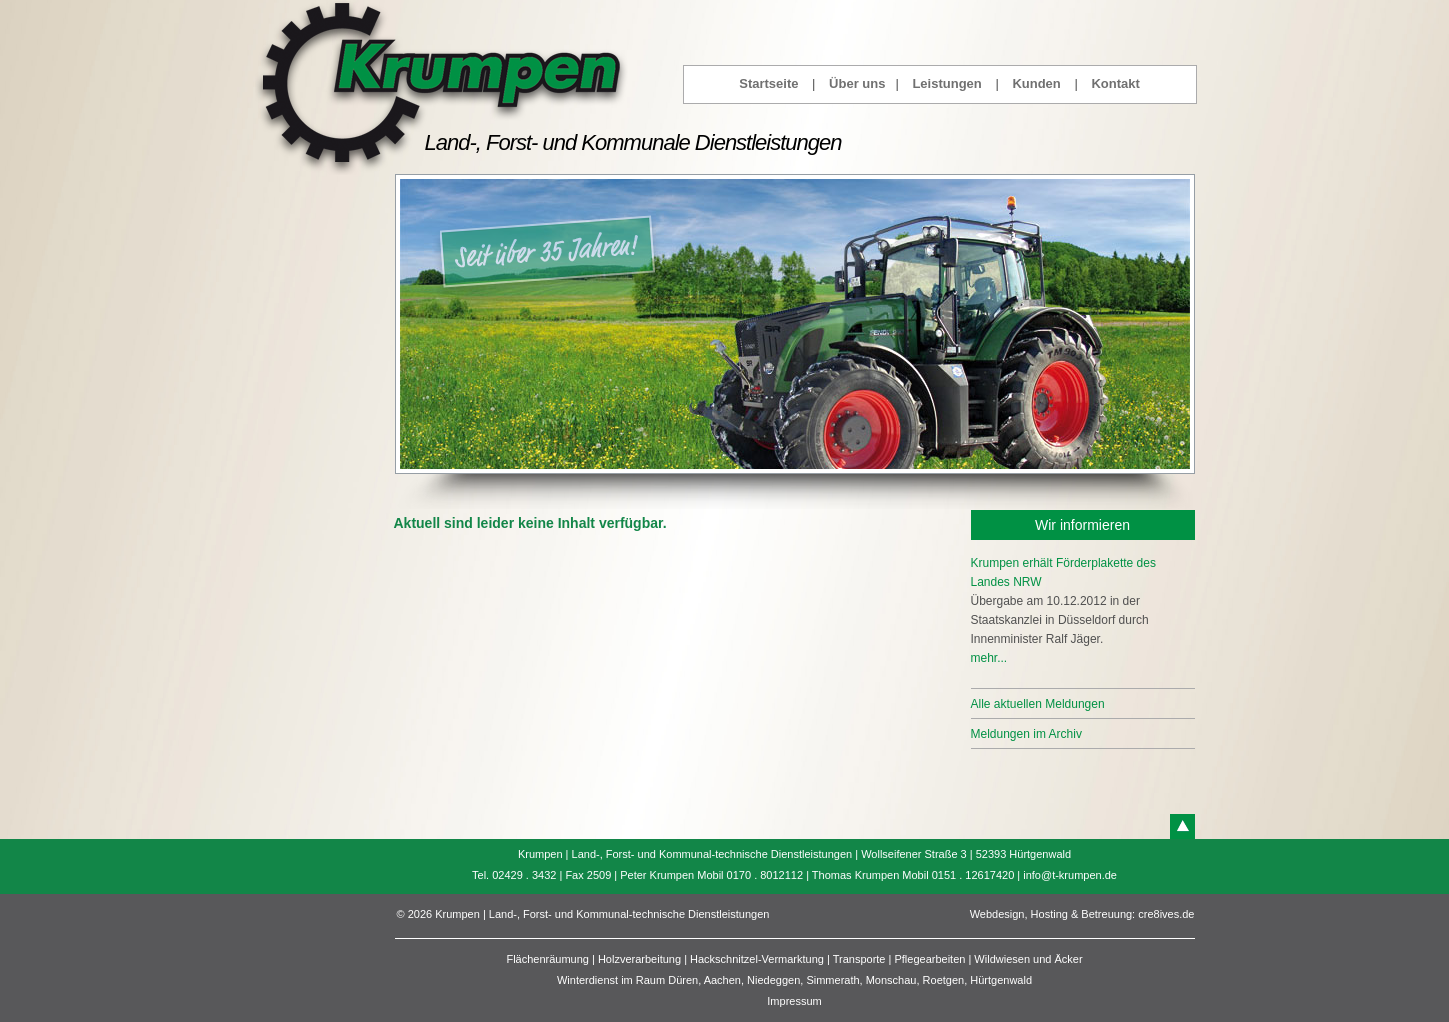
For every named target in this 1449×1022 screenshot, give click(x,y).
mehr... (989, 658)
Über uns (857, 83)
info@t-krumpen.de (1070, 875)
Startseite (768, 83)
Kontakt (1115, 83)
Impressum (794, 1001)
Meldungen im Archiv (1026, 734)
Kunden (1036, 83)
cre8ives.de (1166, 914)
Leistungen (946, 83)
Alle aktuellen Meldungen (1038, 704)
